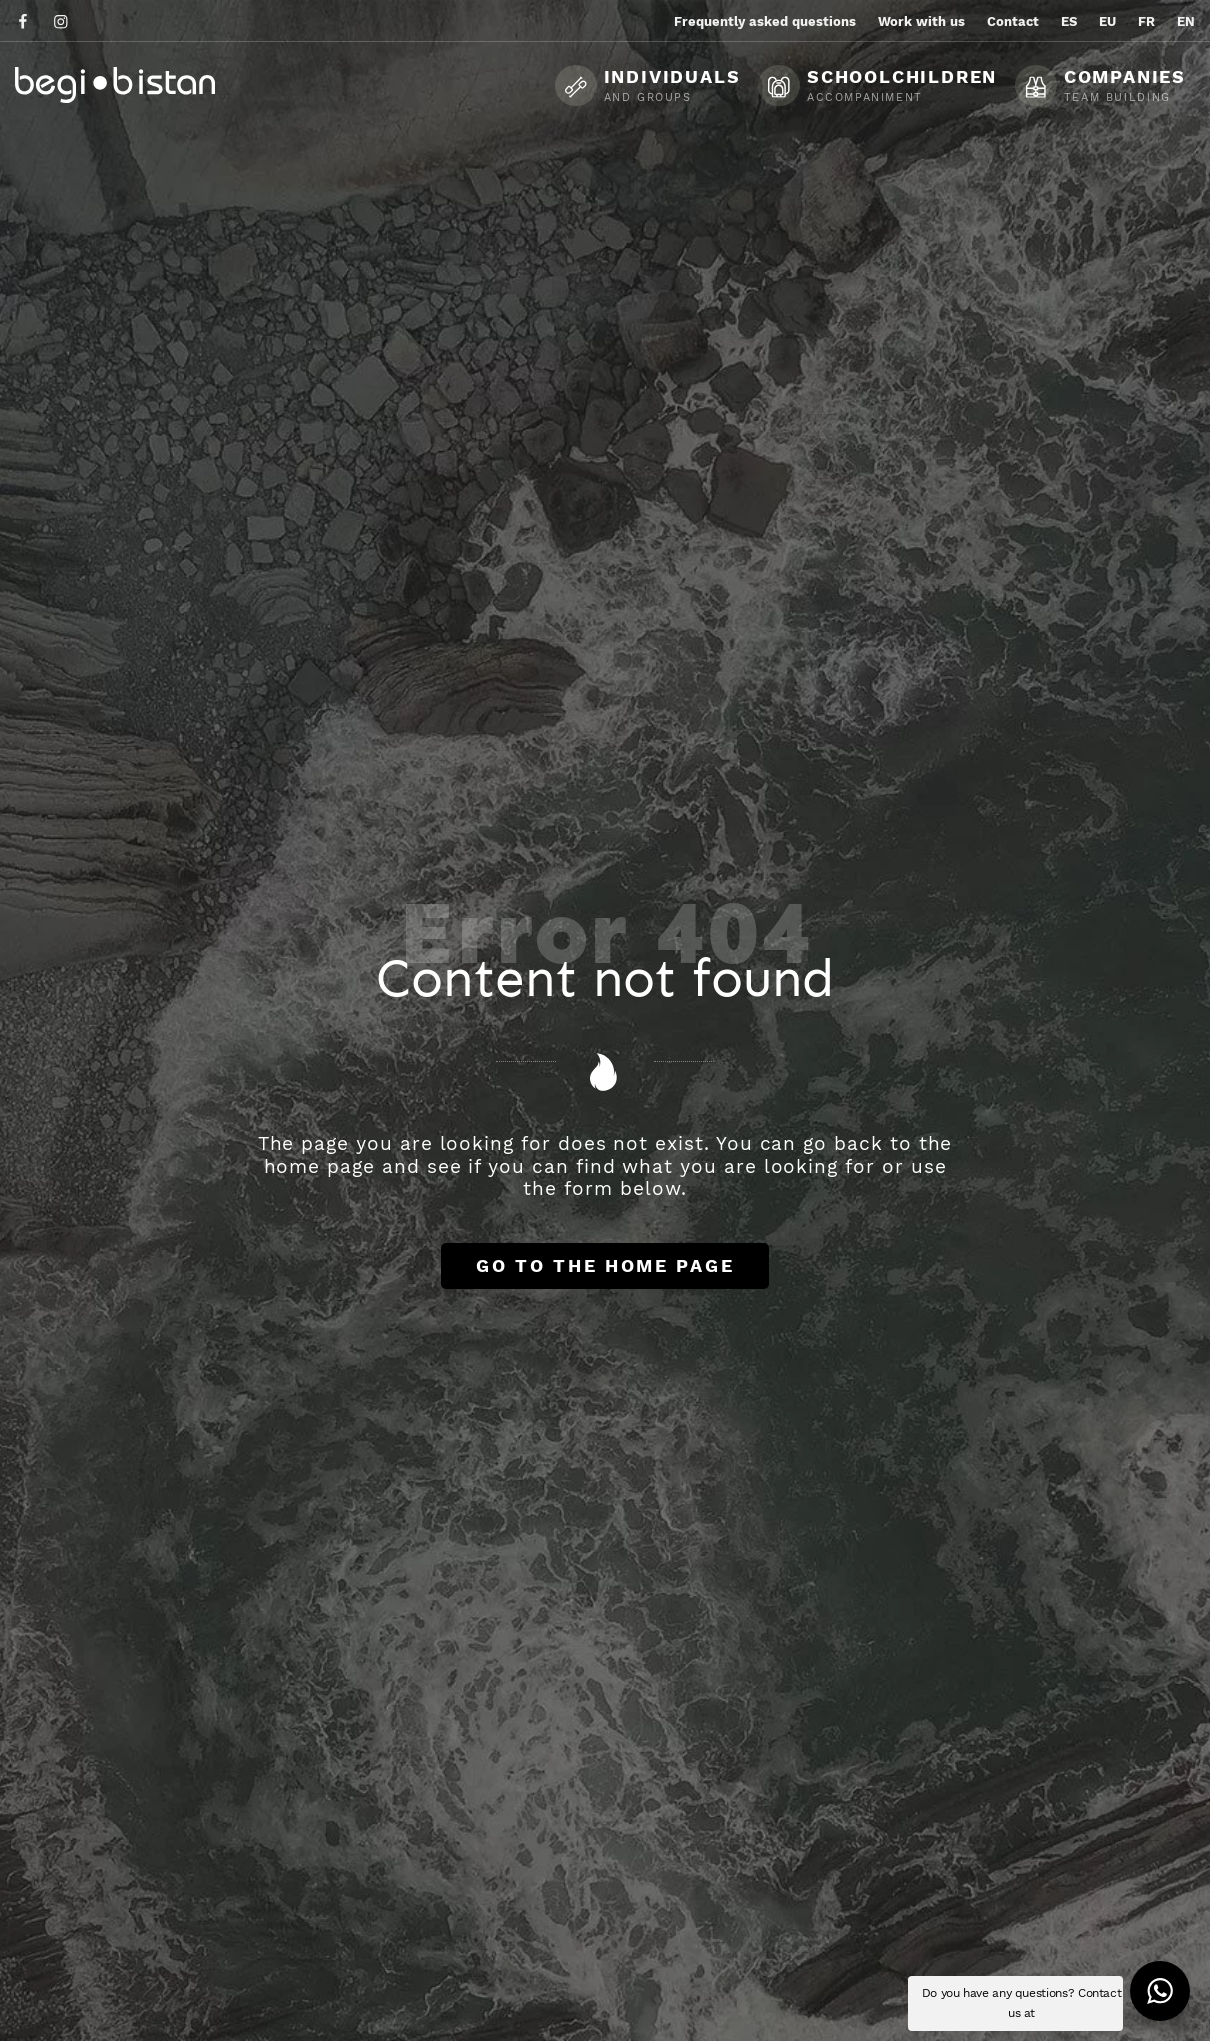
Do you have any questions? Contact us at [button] (1022, 2003)
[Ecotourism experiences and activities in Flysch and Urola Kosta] (165, 84)
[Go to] (24, 20)
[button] (1160, 1991)
